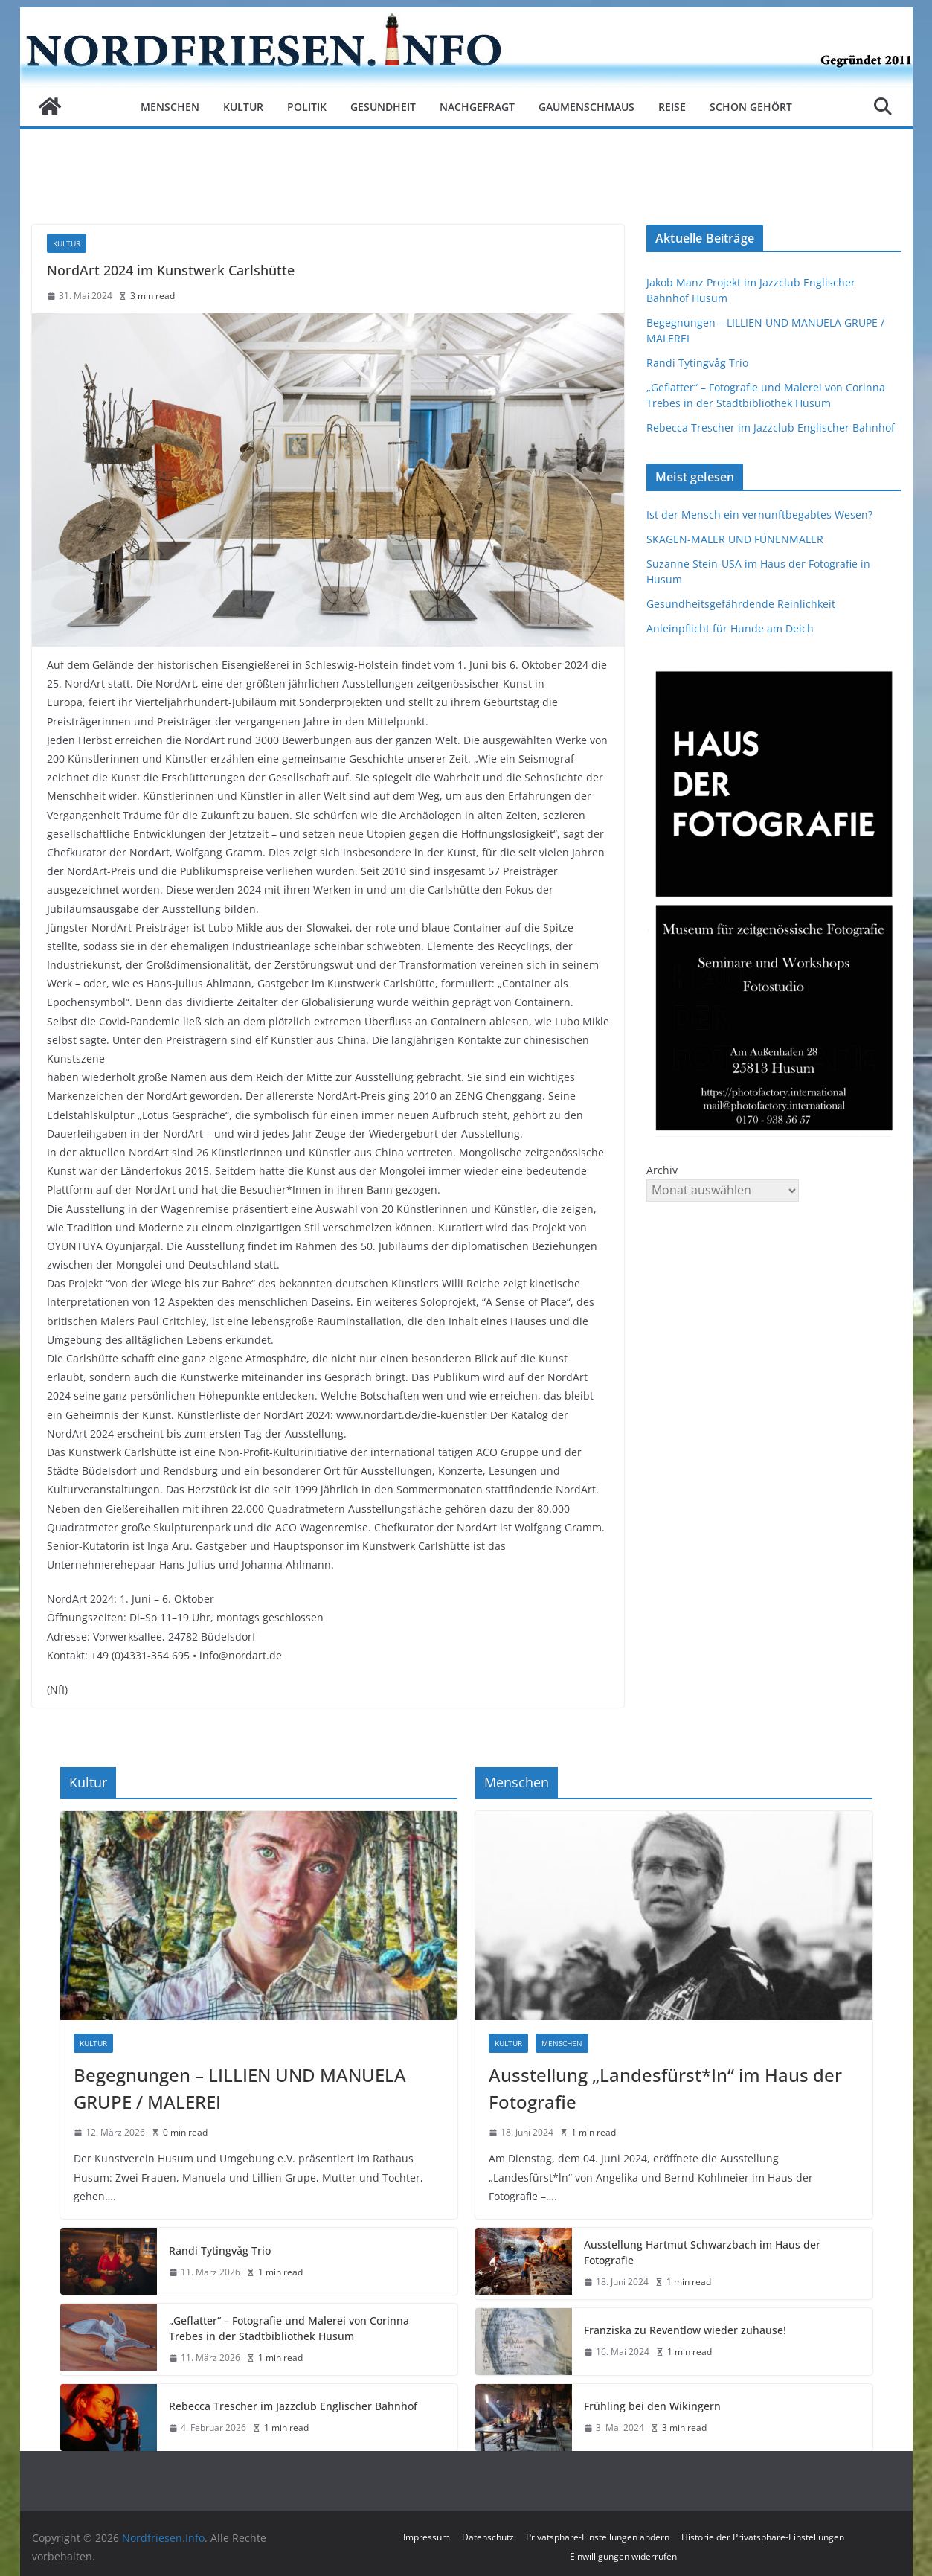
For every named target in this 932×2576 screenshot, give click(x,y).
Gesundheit (383, 107)
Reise (672, 107)
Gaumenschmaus (586, 107)
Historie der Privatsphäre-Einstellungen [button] (762, 2537)
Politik (307, 107)
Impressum (426, 2537)
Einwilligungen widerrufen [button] (623, 2556)
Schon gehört (751, 107)
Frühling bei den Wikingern (652, 2406)
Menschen (170, 107)
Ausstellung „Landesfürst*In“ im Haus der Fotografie (665, 2088)
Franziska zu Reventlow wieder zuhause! (685, 2330)
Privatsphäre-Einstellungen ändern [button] (597, 2537)
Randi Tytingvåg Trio (697, 363)
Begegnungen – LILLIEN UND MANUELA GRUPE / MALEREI (240, 2088)
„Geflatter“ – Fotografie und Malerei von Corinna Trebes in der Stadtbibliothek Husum (289, 2328)
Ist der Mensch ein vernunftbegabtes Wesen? (759, 514)
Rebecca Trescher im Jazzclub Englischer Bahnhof (770, 427)
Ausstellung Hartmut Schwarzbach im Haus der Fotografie (702, 2252)
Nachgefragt (477, 107)
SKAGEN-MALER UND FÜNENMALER (734, 539)
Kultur (243, 107)
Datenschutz (488, 2537)
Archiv (662, 1170)
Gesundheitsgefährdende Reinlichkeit (740, 604)
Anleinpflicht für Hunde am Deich (730, 628)
